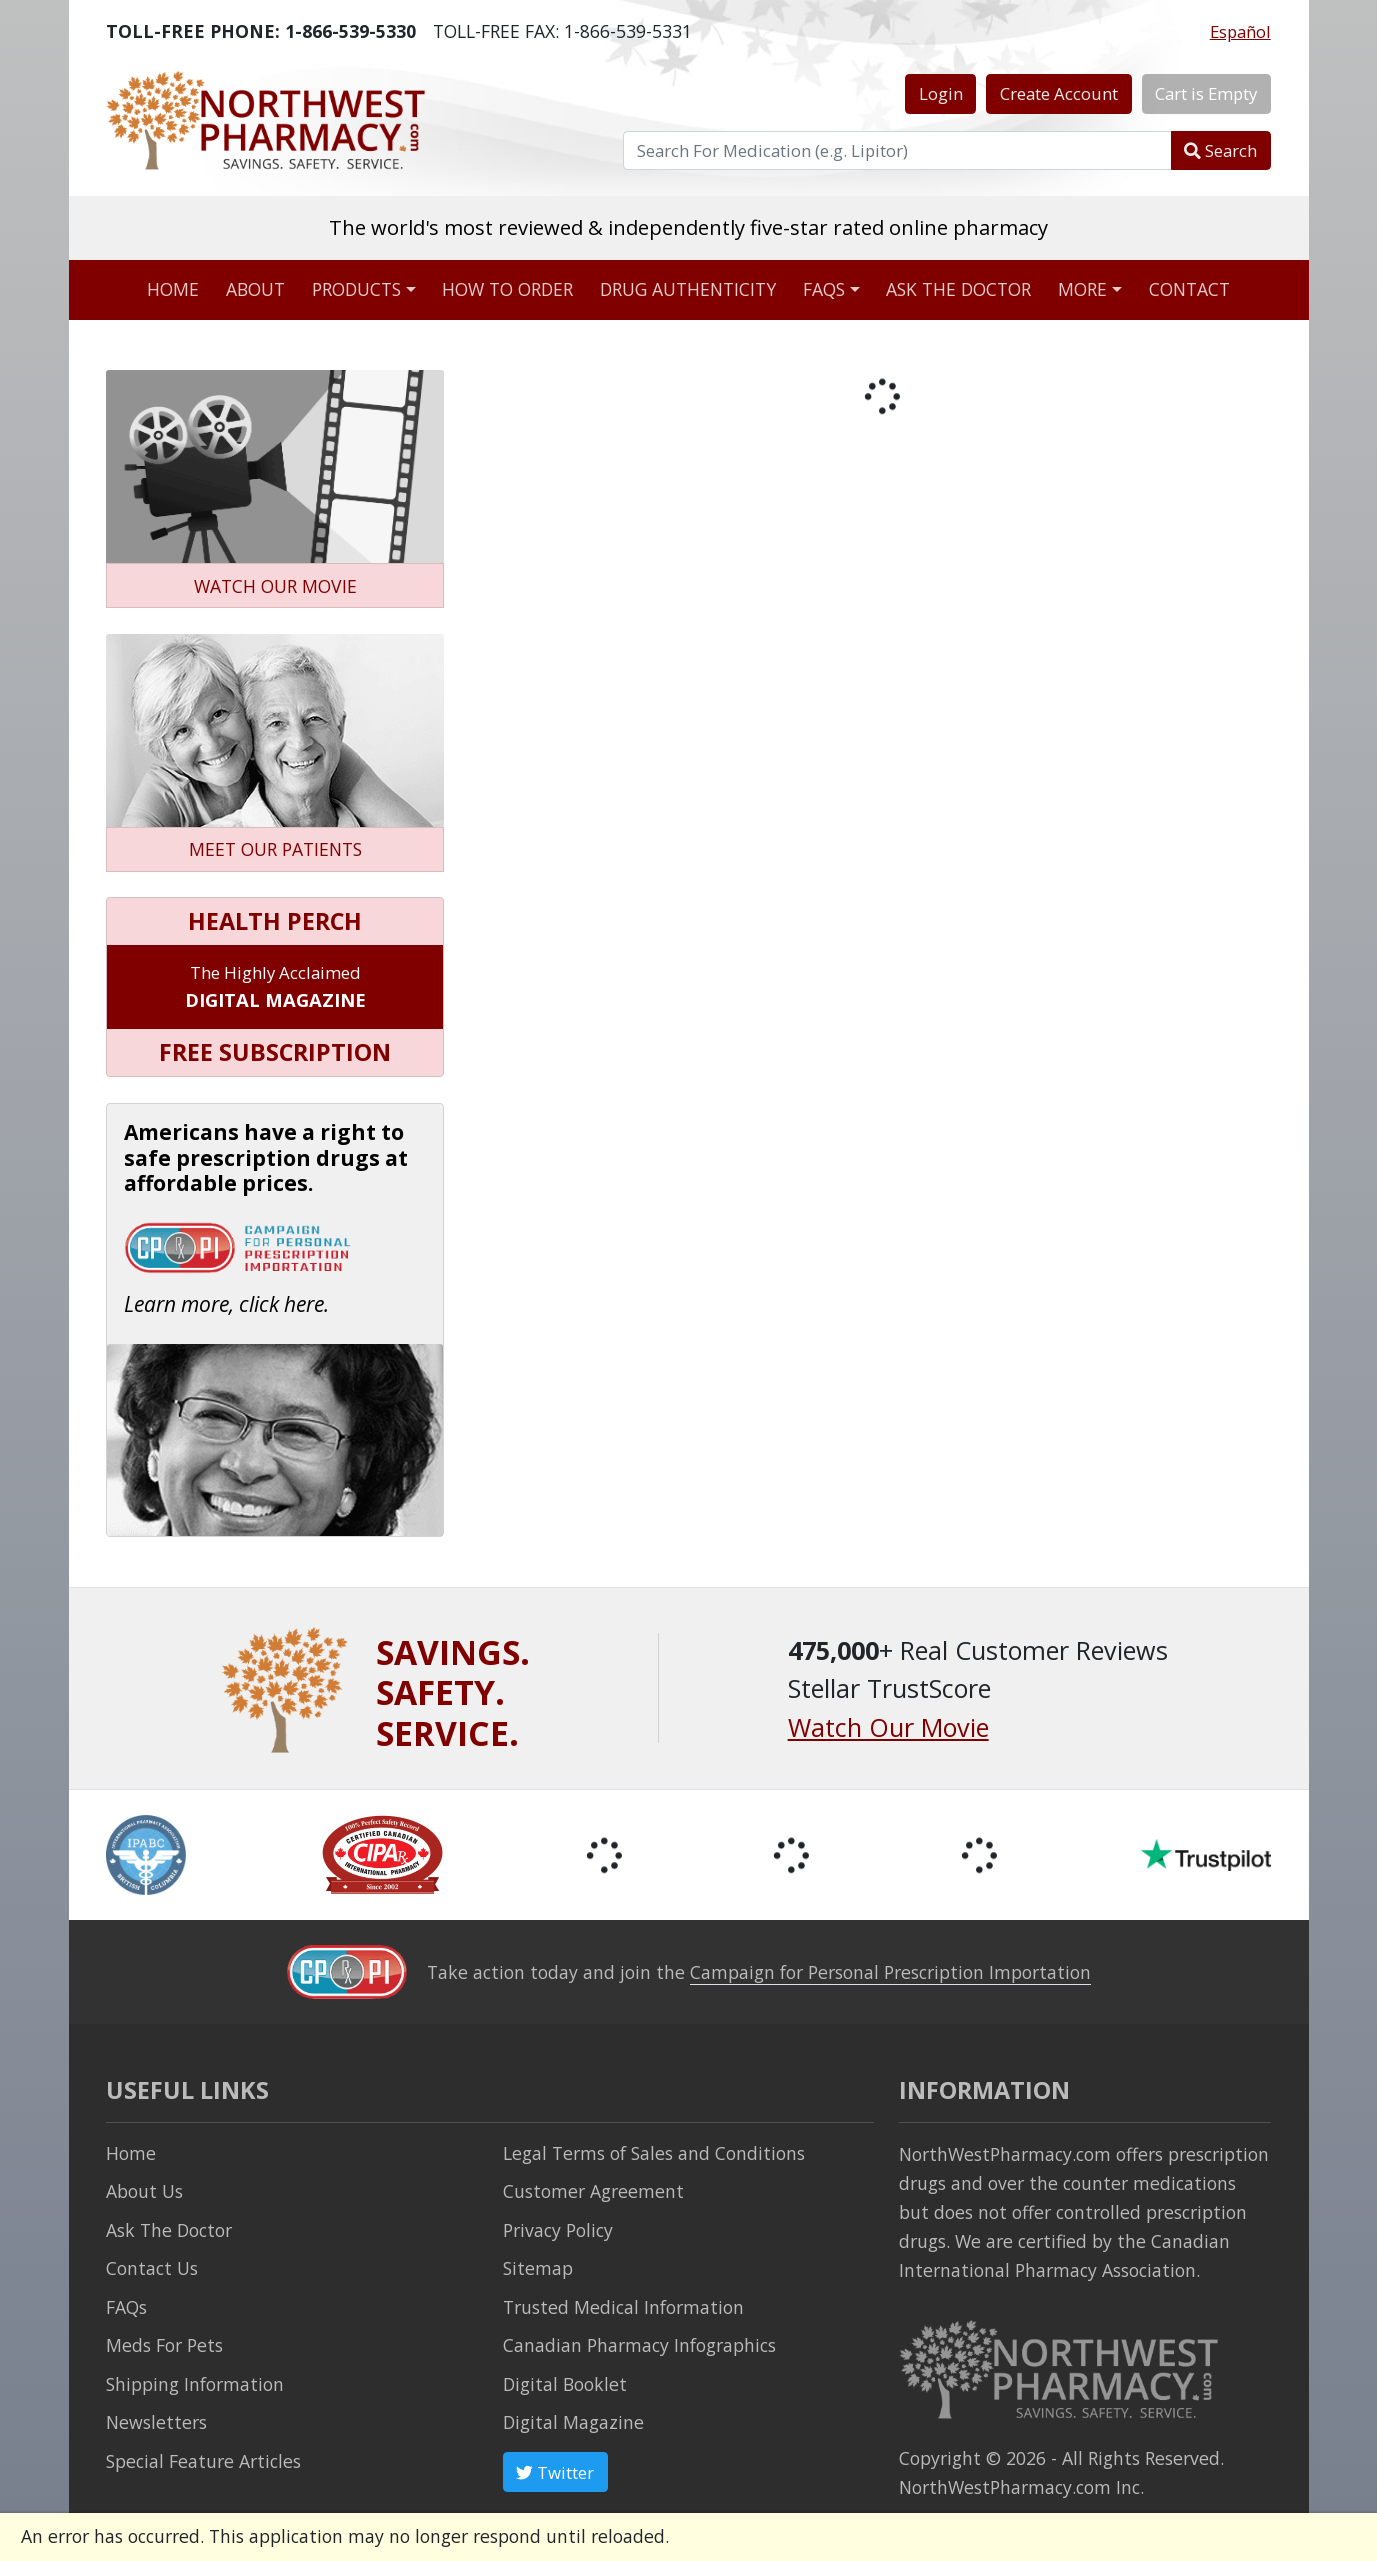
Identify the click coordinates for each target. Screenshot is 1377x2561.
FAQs (824, 289)
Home (173, 289)
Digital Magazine (573, 2422)
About (255, 289)
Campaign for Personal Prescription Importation (890, 1972)
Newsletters (156, 2422)
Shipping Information (195, 2384)
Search (1220, 150)
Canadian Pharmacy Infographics (639, 2345)
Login (941, 93)
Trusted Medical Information (623, 2307)
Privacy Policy (558, 2230)
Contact (1189, 289)
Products (356, 289)
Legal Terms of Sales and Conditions (654, 2153)
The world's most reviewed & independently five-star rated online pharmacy (688, 227)
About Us (144, 2191)
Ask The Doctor (169, 2230)
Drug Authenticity (688, 289)
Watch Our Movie (888, 1727)
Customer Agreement (593, 2191)
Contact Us (152, 2268)
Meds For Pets (164, 2345)
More (1082, 289)
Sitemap (538, 2268)
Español (1240, 31)
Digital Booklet (565, 2384)
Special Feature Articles (203, 2461)
